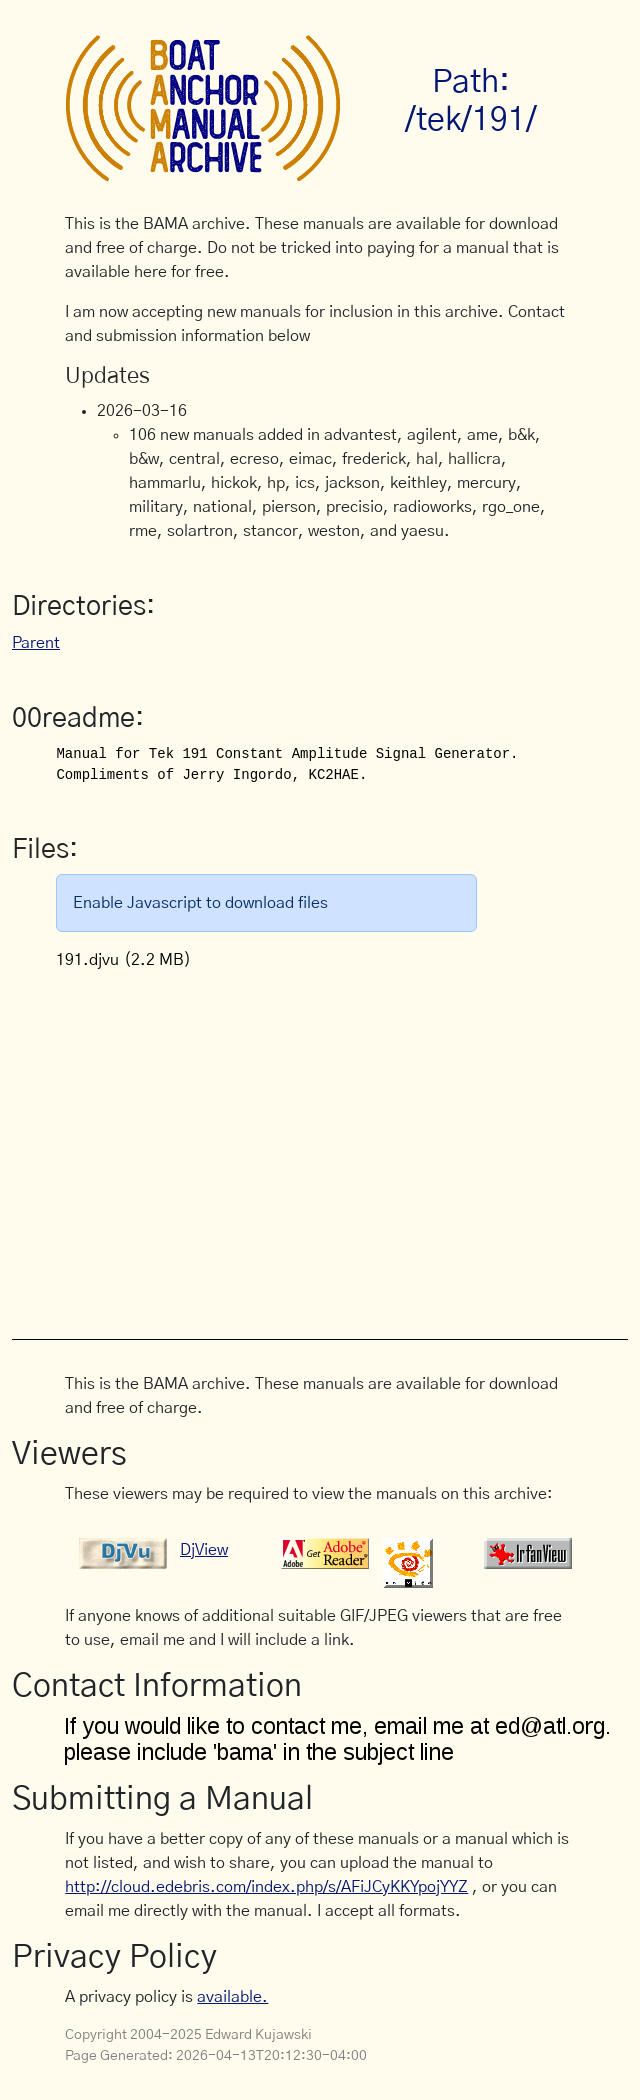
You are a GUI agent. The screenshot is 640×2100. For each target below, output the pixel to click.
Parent (36, 643)
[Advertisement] (352, 1144)
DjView (204, 1550)
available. (232, 1997)
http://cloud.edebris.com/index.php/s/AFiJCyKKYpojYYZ (266, 1887)
